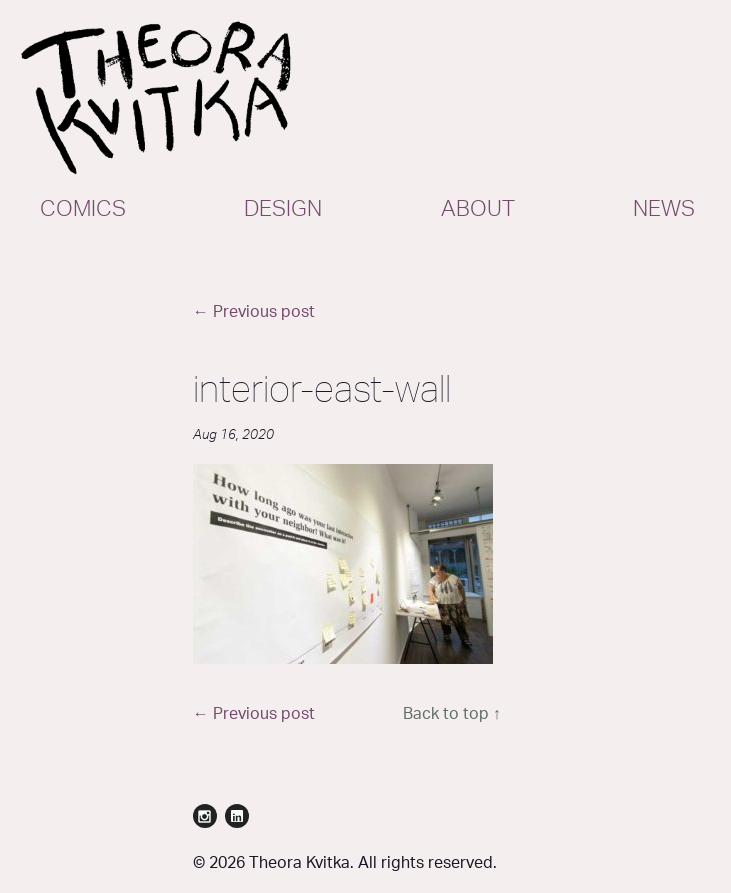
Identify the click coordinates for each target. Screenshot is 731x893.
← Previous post (254, 312)
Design (283, 209)
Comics (83, 209)
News (664, 209)
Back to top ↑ (452, 714)
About (478, 209)
